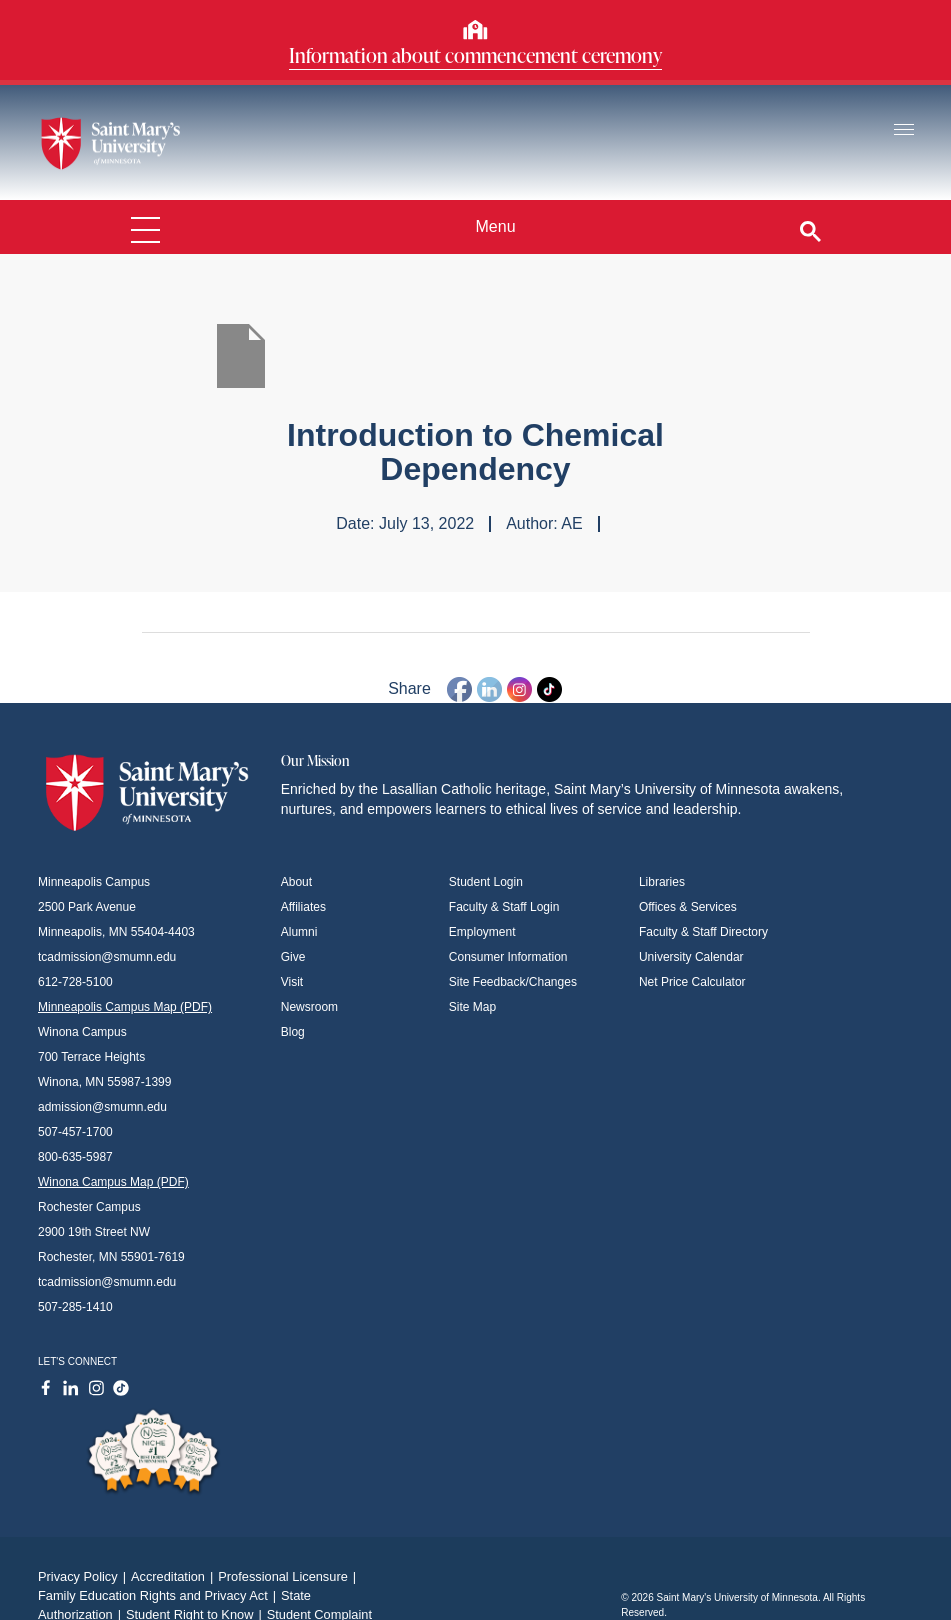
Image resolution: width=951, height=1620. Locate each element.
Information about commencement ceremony (475, 55)
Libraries (662, 882)
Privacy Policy (84, 1576)
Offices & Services (688, 907)
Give (293, 957)
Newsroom (309, 1007)
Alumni (299, 932)
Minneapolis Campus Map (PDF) (125, 1007)
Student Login (486, 882)
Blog (293, 1032)
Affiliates (303, 907)
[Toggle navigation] (904, 130)
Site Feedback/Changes (513, 982)
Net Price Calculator (692, 982)
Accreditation (174, 1576)
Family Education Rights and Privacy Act (159, 1595)
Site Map (472, 1007)
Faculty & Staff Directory (703, 932)
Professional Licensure (289, 1576)
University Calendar (691, 957)
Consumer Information (508, 957)
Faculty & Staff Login (504, 907)
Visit (292, 982)
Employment (482, 932)
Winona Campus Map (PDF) (113, 1182)
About (296, 882)
